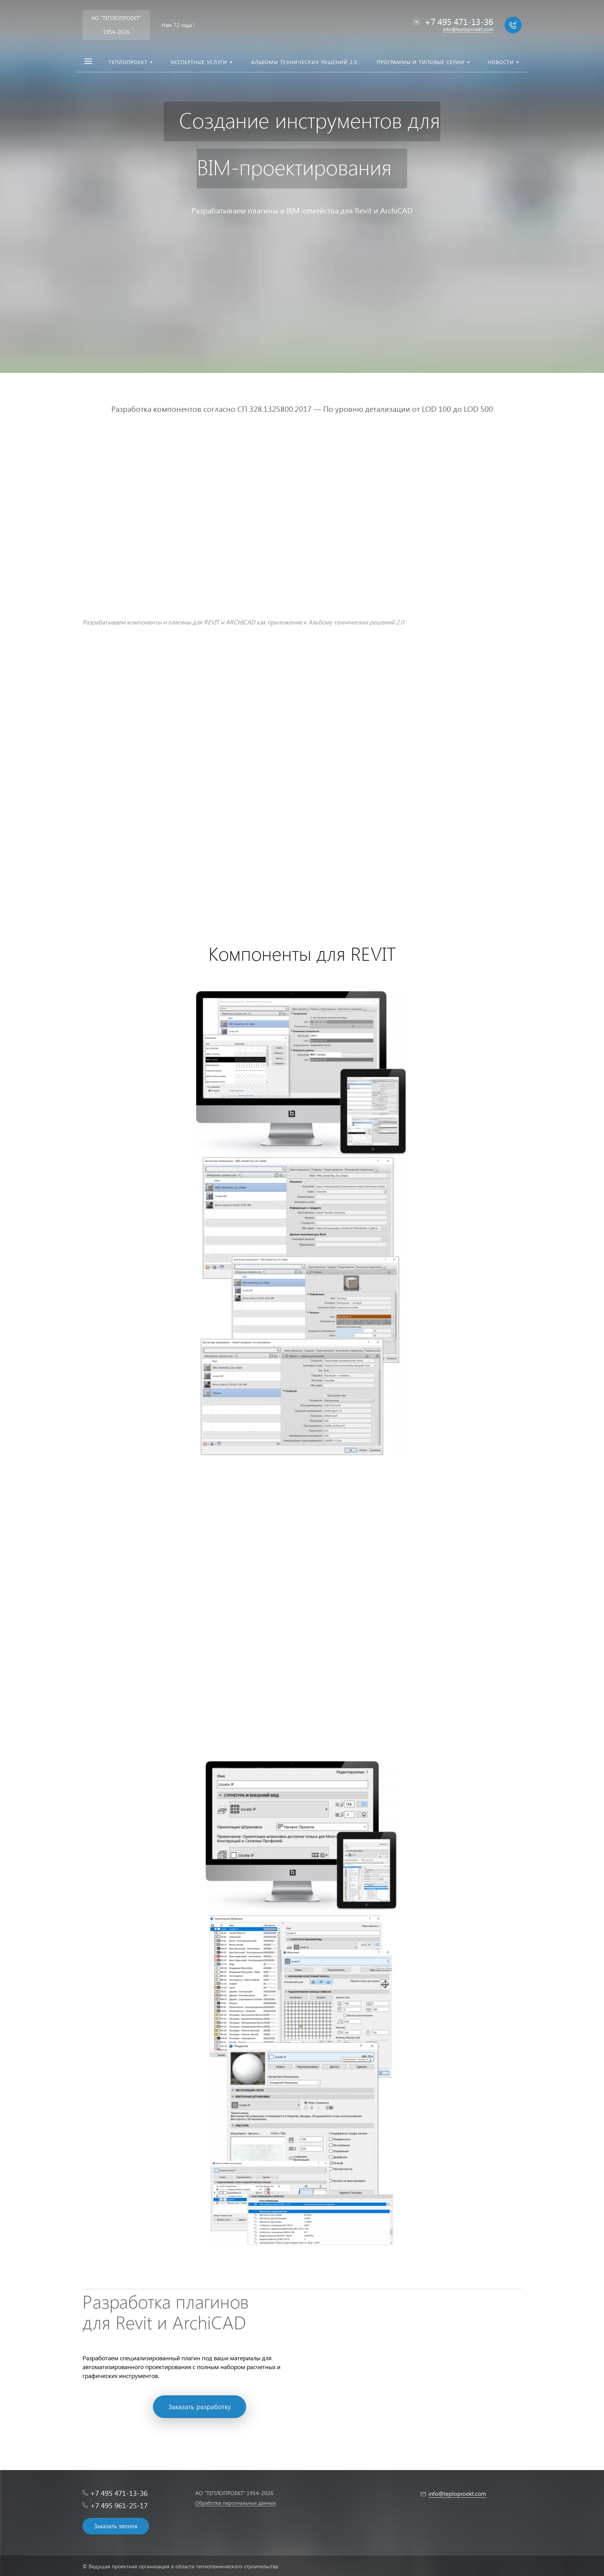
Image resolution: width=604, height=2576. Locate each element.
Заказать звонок (116, 2526)
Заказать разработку (199, 2406)
